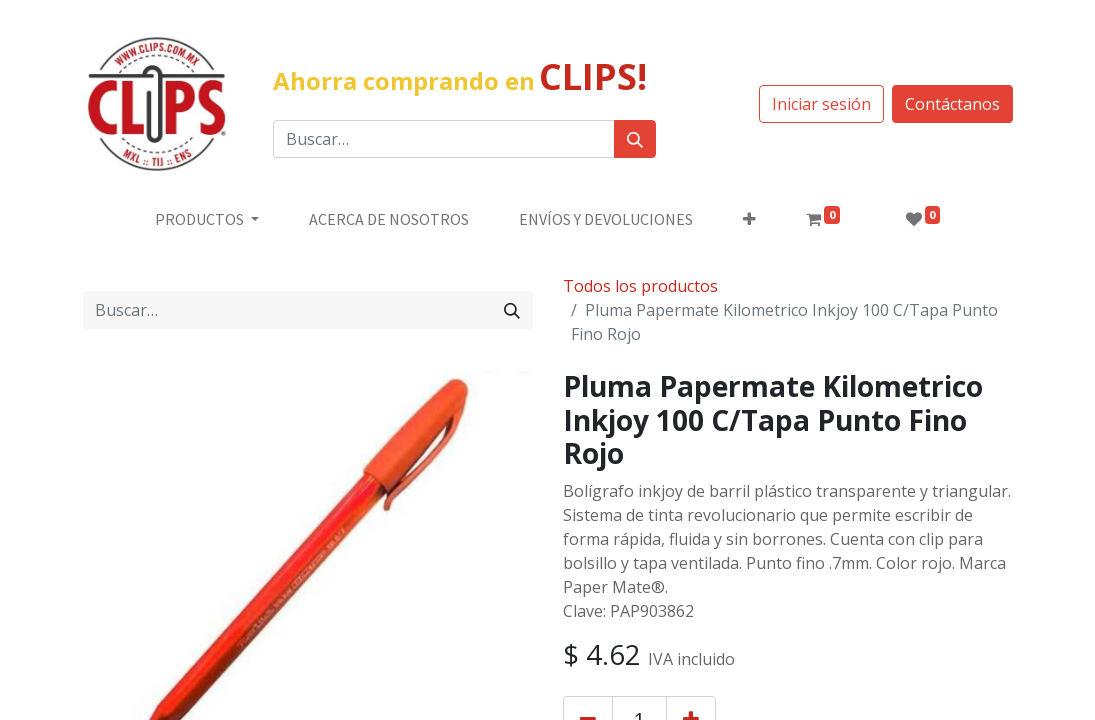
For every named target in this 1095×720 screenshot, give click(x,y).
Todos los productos (640, 286)
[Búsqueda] (635, 139)
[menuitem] (389, 219)
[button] (749, 219)
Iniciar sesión (821, 104)
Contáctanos (952, 104)
